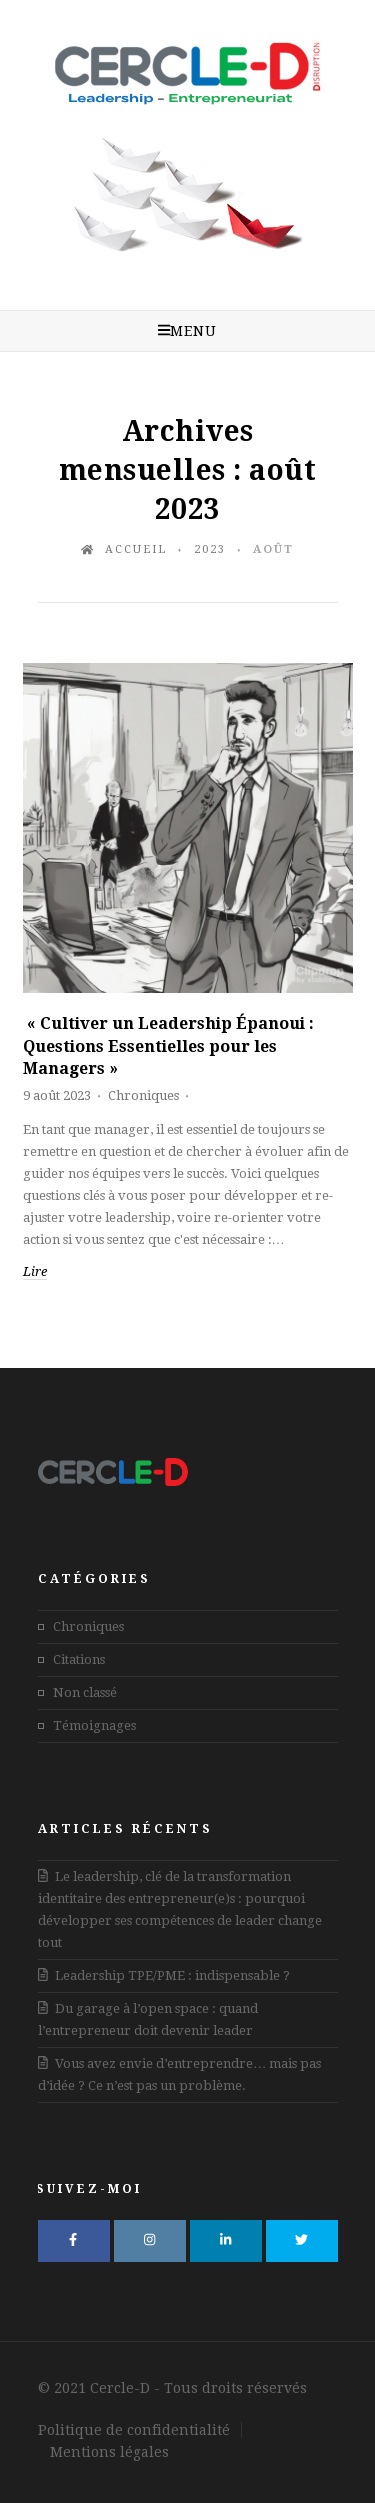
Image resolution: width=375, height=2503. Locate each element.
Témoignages (94, 1725)
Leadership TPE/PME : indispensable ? (164, 1975)
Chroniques (143, 1095)
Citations (79, 1659)
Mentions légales (109, 2452)
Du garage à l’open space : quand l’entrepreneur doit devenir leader (148, 2019)
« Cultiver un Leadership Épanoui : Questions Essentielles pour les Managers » (168, 1046)
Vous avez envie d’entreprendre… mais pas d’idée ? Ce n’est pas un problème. (180, 2074)
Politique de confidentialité (134, 2430)
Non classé (85, 1692)
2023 (210, 549)
